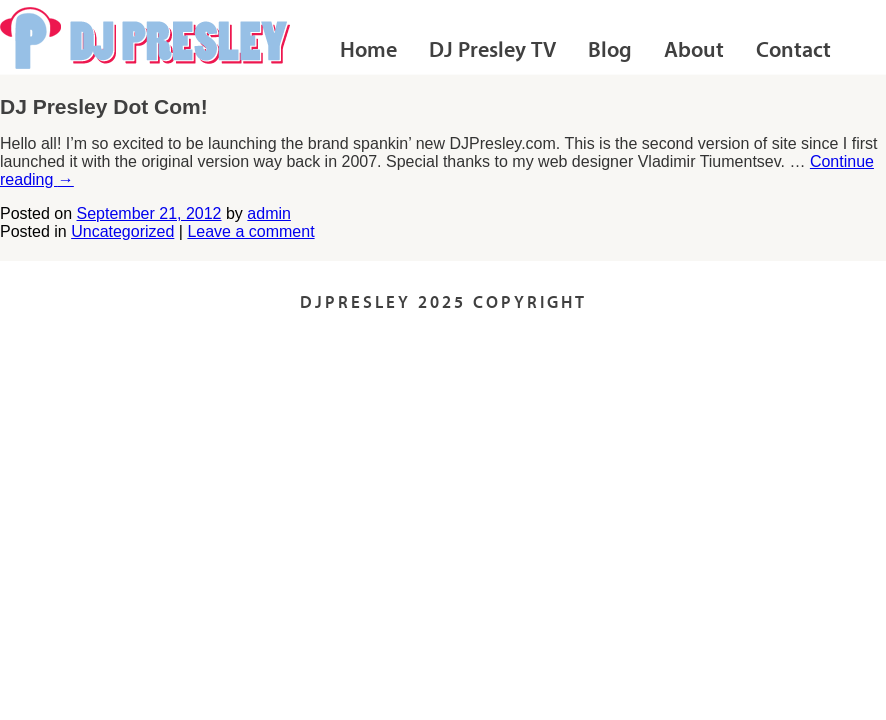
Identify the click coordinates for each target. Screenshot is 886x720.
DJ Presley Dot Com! (104, 106)
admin (269, 213)
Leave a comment (250, 231)
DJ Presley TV (492, 51)
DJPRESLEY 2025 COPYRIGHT (443, 303)
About (694, 51)
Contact (793, 51)
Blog (610, 51)
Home (368, 51)
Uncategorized (122, 231)
